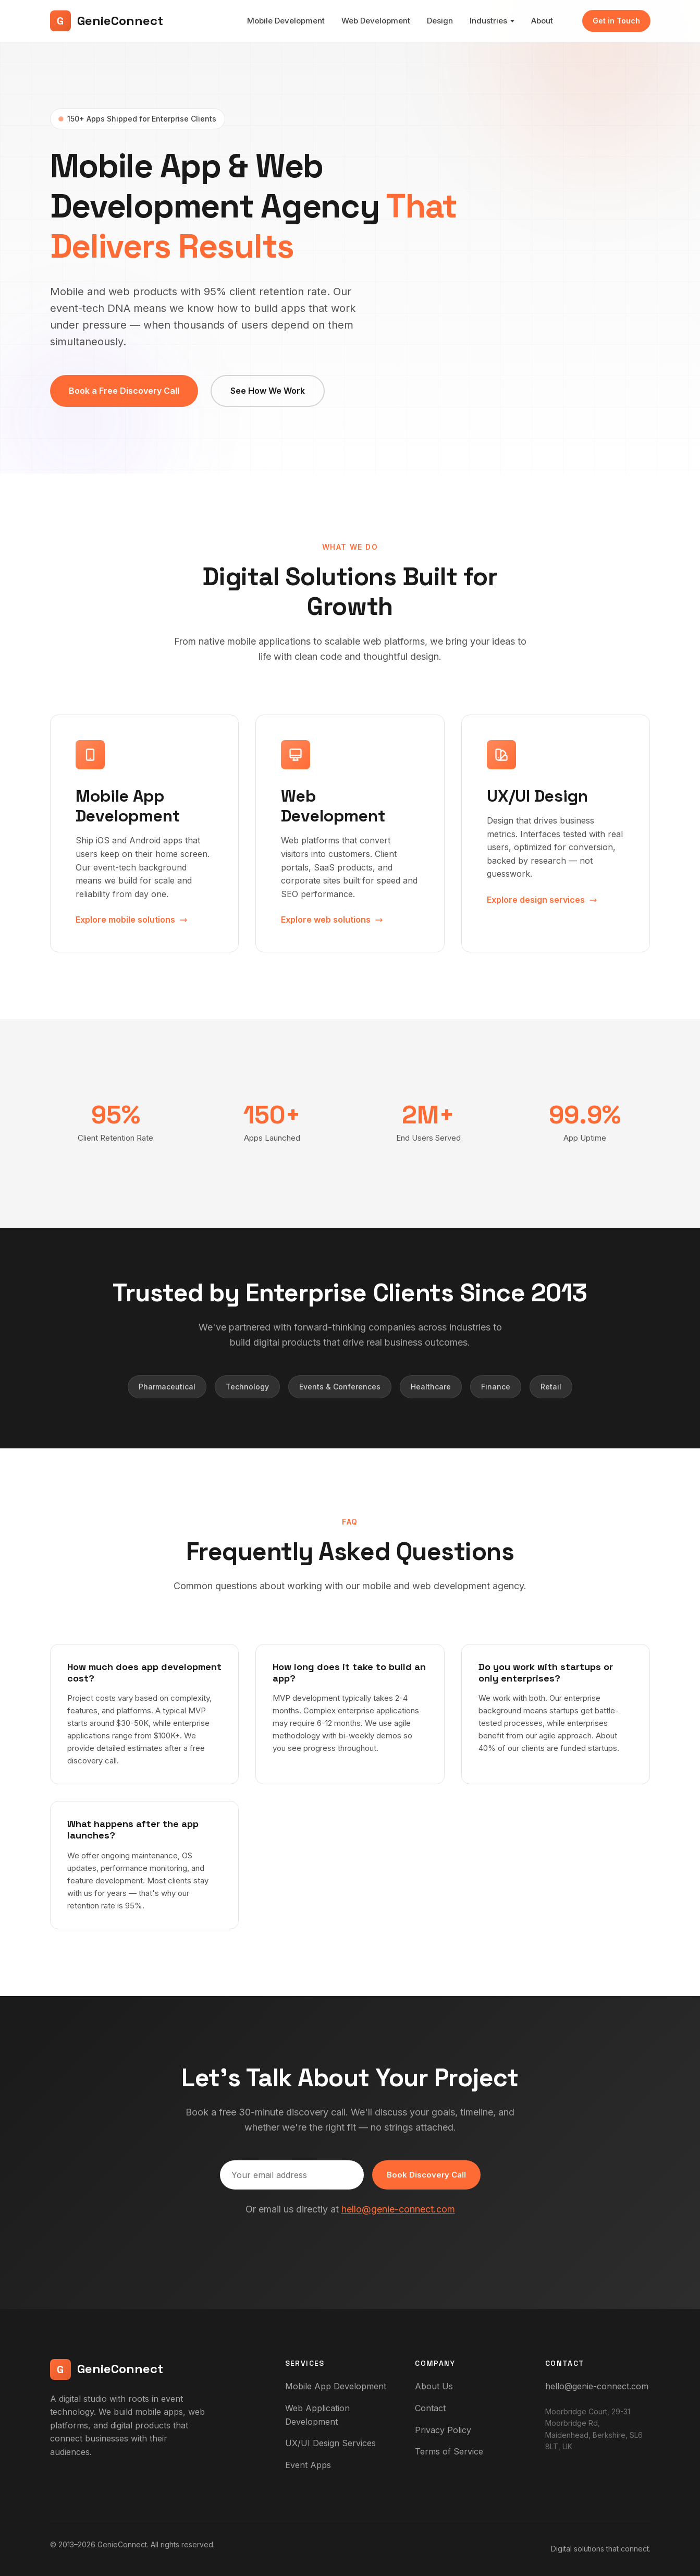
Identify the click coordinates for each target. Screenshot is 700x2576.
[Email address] (292, 2175)
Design (440, 21)
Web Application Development (317, 2415)
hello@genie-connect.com (398, 2209)
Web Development (375, 21)
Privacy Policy (443, 2430)
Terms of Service (449, 2451)
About (542, 21)
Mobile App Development (335, 2386)
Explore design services (542, 899)
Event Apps (308, 2465)
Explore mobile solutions (132, 919)
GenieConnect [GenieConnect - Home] (106, 20)
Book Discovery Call (426, 2175)
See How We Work (267, 390)
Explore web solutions (332, 919)
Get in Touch (616, 20)
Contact (430, 2408)
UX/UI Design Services (330, 2443)
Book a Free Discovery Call (124, 390)
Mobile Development (286, 21)
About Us (434, 2386)
